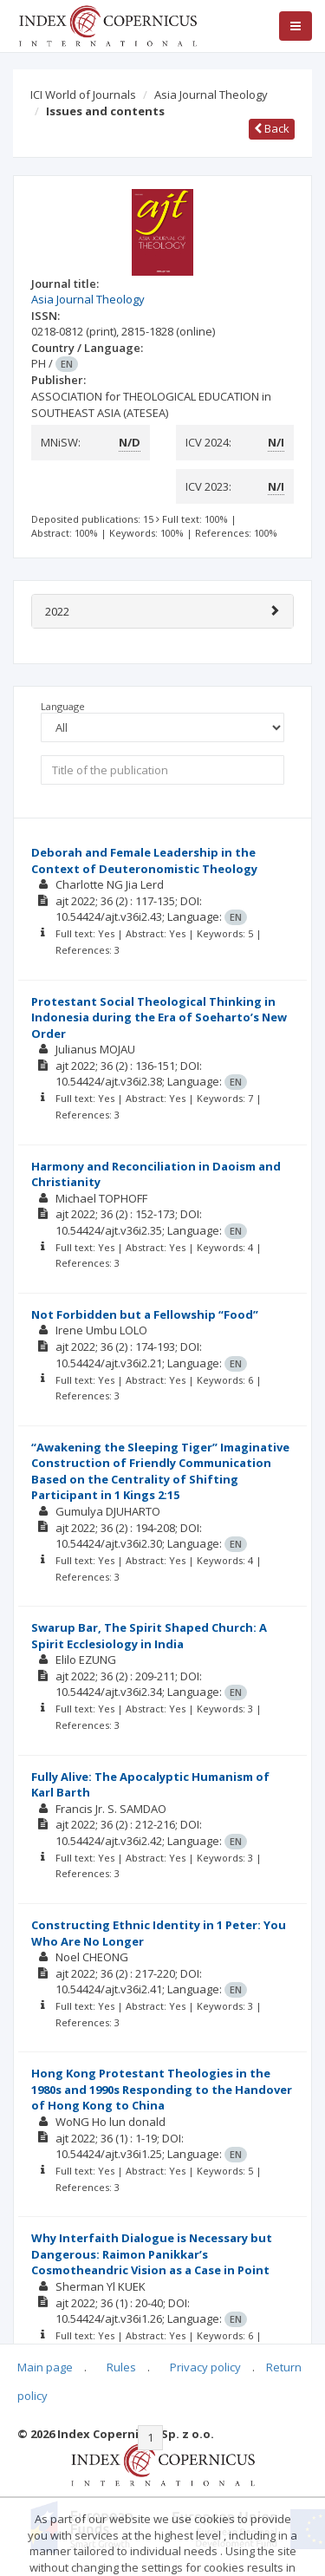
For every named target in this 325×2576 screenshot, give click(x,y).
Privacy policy (205, 2367)
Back (271, 128)
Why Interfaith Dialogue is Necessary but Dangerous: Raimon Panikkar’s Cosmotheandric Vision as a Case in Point (151, 2254)
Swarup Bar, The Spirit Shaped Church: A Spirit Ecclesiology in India (149, 1636)
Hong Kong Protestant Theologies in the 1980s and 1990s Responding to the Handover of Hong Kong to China (161, 2089)
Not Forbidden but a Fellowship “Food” (144, 1314)
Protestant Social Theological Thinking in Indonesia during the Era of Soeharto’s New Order (159, 1017)
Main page (45, 2367)
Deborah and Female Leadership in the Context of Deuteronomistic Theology (144, 861)
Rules (121, 2367)
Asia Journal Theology (211, 94)
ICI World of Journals (83, 94)
